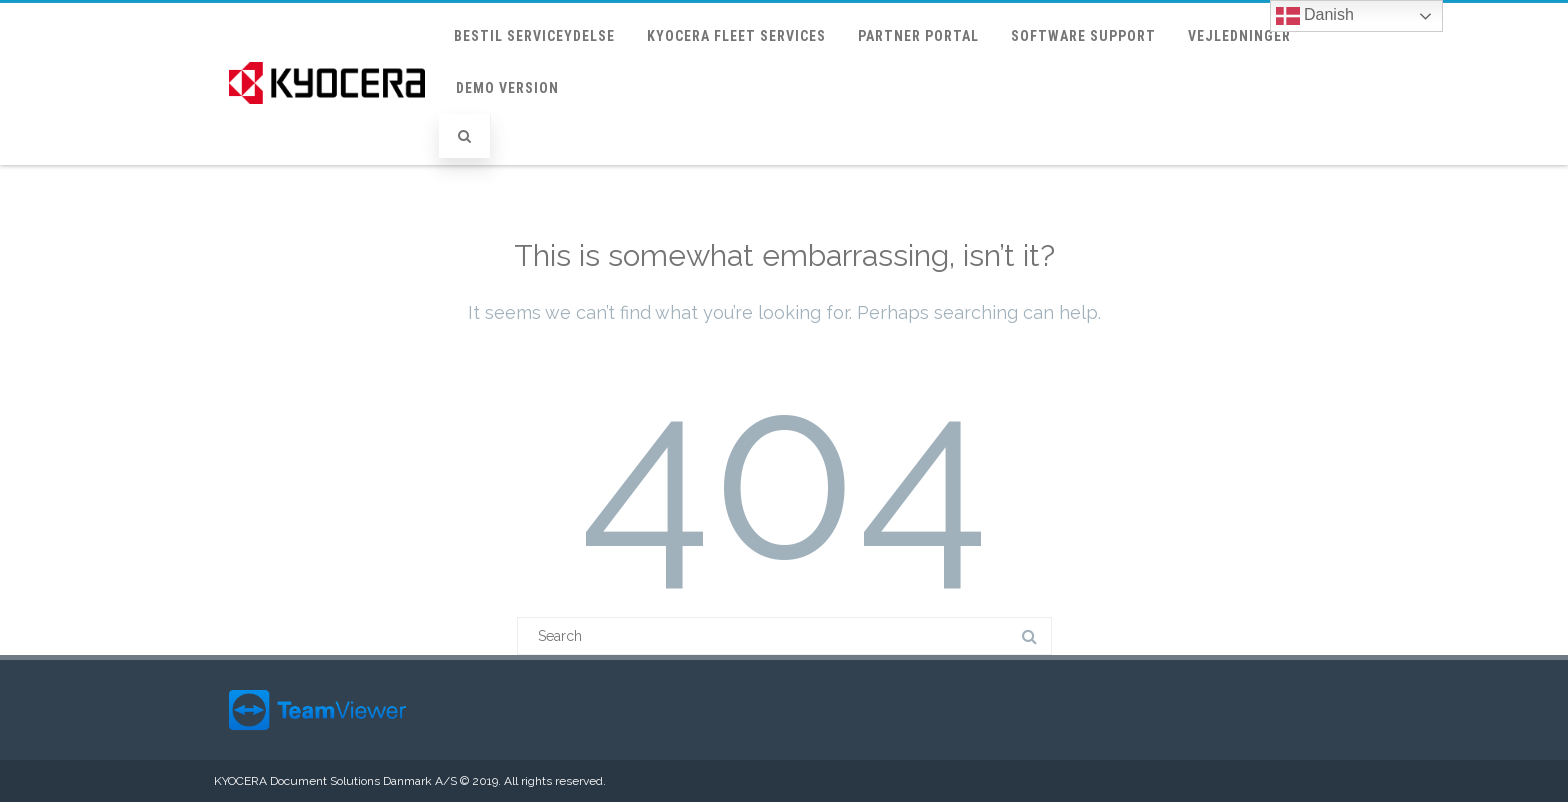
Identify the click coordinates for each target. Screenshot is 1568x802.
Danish (1315, 16)
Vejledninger (1239, 36)
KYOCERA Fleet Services (736, 36)
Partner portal (918, 36)
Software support (1083, 36)
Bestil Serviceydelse (534, 36)
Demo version (507, 88)
